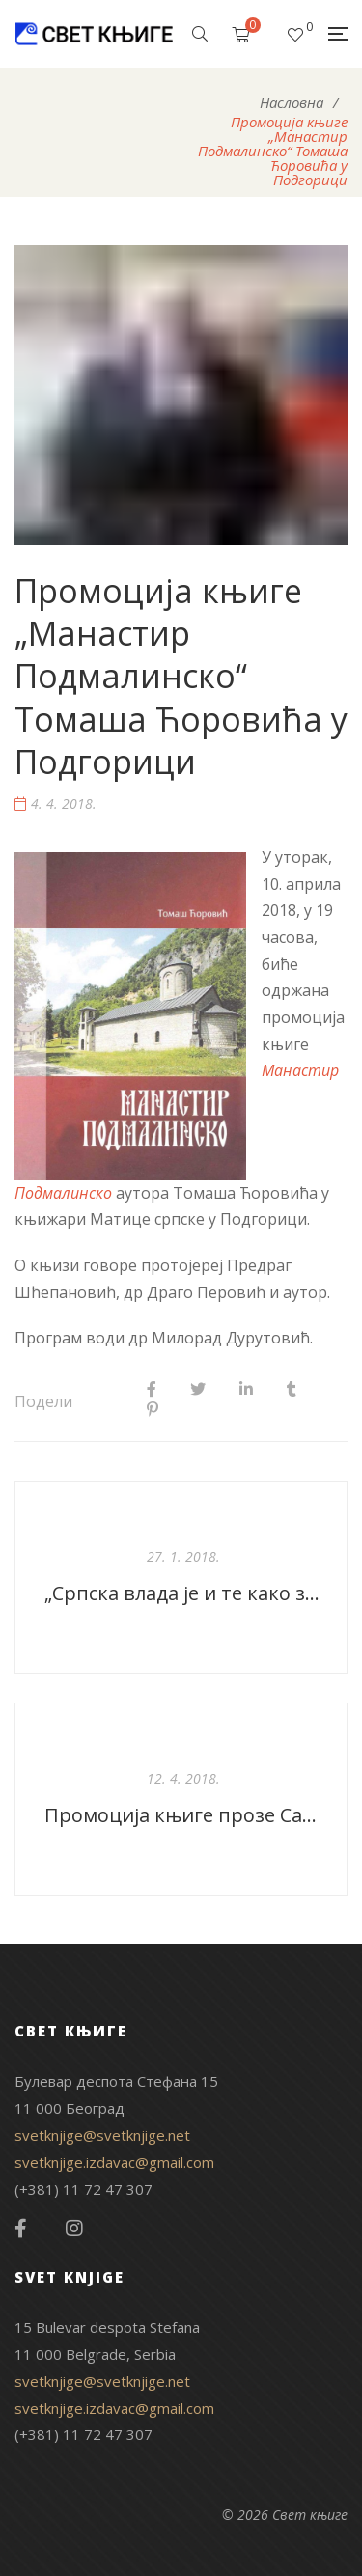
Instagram (74, 2228)
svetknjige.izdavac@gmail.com (114, 2162)
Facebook (20, 2228)
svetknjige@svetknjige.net (102, 2135)
